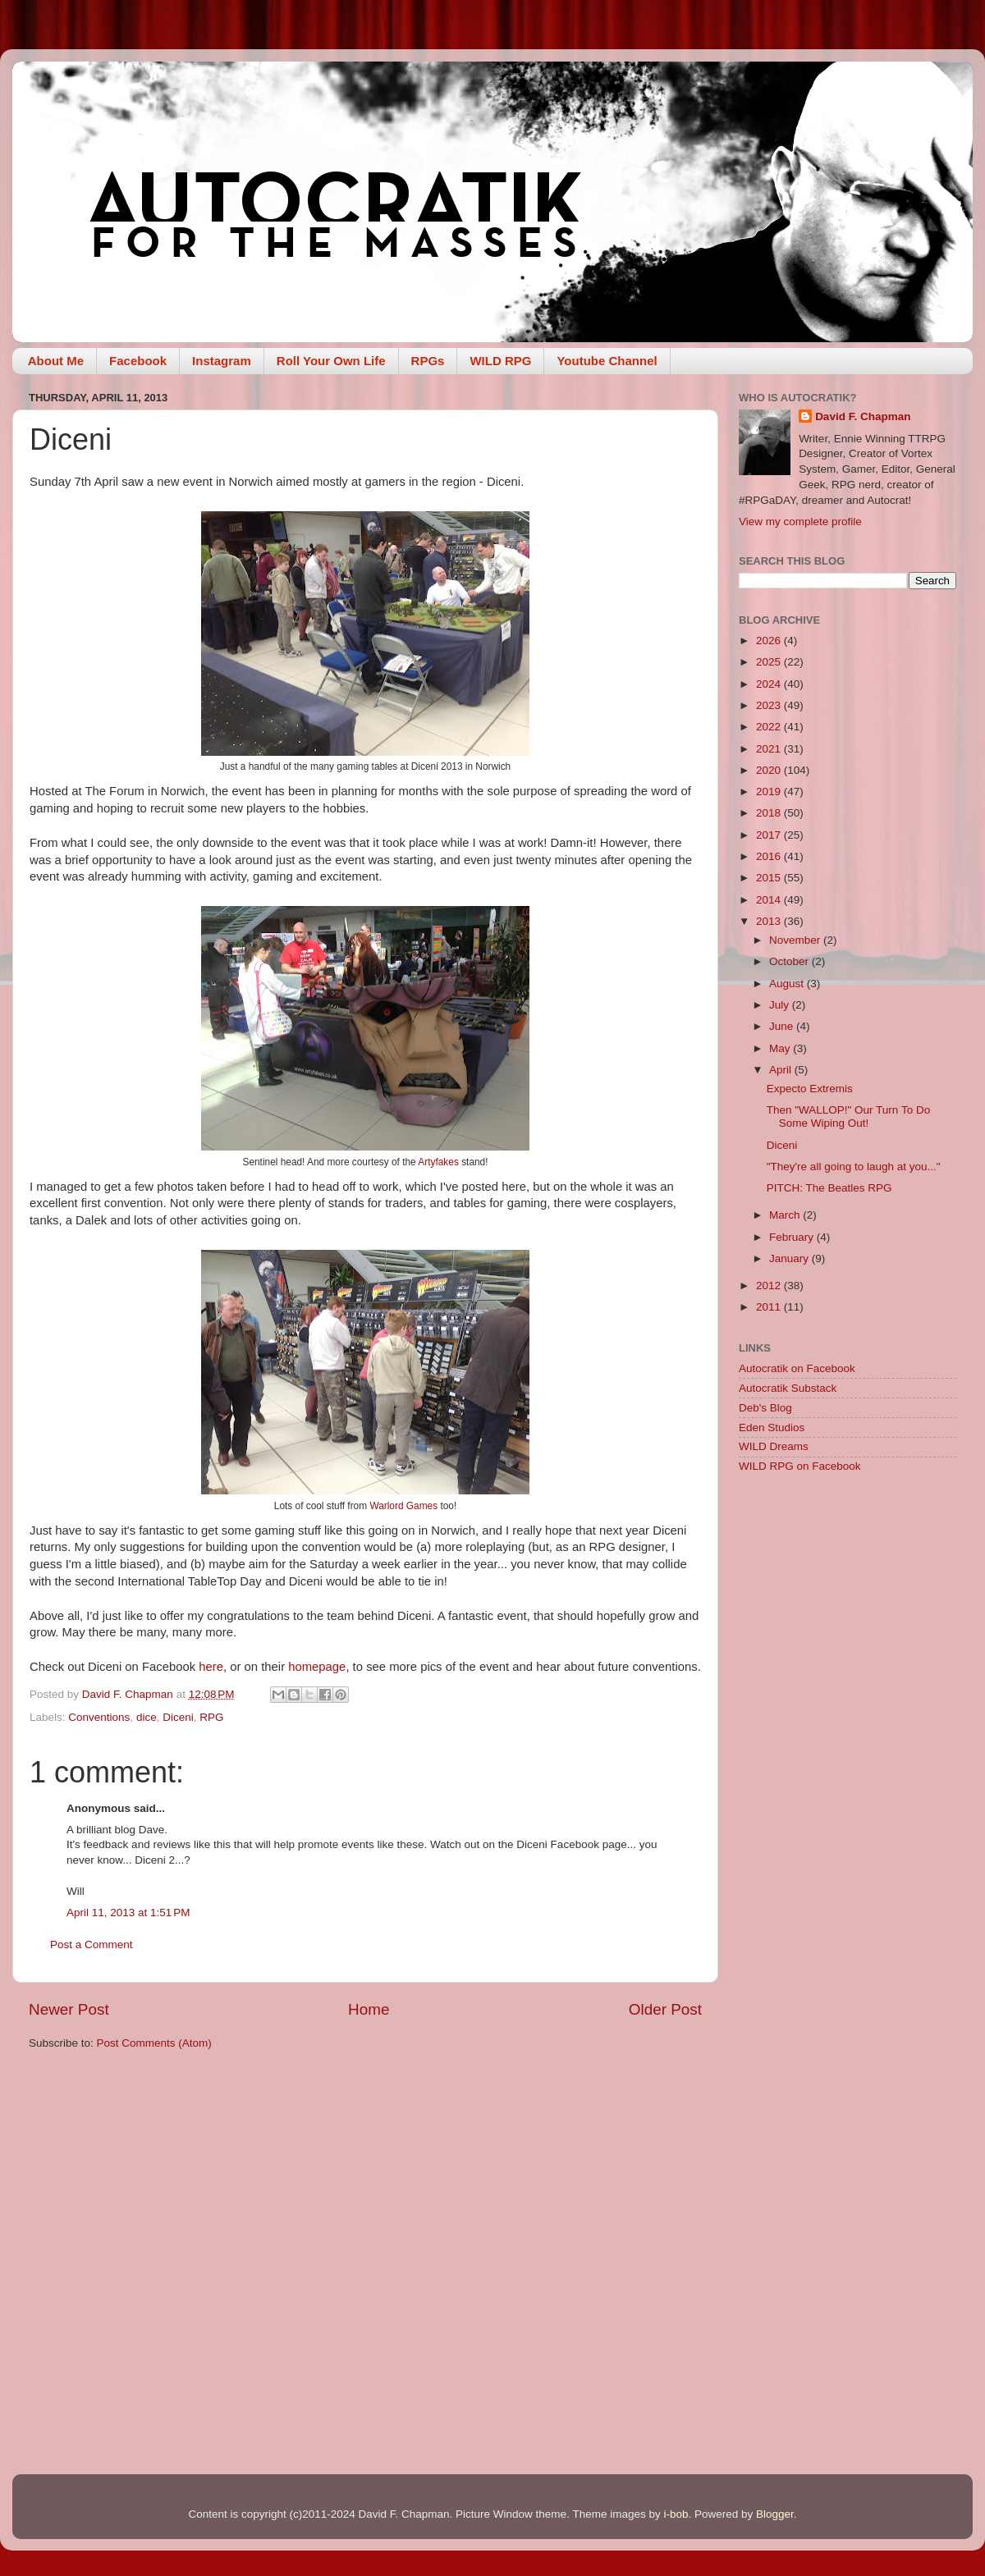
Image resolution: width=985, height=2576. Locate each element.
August (788, 983)
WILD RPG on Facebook (800, 1466)
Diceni (178, 1717)
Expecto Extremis (810, 1088)
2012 (770, 1285)
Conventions (99, 1717)
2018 (770, 813)
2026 (770, 640)
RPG (211, 1717)
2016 (770, 856)
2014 (770, 900)
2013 (770, 921)
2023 (770, 705)
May (781, 1048)
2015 (770, 878)
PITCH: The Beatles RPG (829, 1188)
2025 (770, 662)
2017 (770, 835)
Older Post (665, 2009)
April (782, 1070)
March (786, 1215)
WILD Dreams (774, 1446)
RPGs (428, 361)
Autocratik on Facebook (797, 1368)
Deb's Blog (765, 1408)
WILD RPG (500, 361)
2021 (770, 749)
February (793, 1237)
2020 (770, 770)
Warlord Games (403, 1506)
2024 (770, 684)
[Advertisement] (847, 1603)
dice (146, 1717)
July (780, 1005)
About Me (56, 361)
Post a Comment (91, 1944)
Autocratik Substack (787, 1388)
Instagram (221, 361)
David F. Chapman (862, 416)
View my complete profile (800, 521)
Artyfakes (438, 1162)
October (790, 961)
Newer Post (69, 2009)
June (782, 1026)
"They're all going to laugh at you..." (854, 1166)
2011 (770, 1307)
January (790, 1258)
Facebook (138, 361)
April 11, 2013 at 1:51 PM (128, 1912)
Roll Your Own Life (331, 361)
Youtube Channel (607, 361)
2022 (770, 727)
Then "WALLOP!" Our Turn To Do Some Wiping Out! (848, 1116)
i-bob (675, 2514)
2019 (770, 791)
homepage (317, 1666)
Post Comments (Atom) (154, 2043)
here (211, 1666)
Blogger (775, 2514)
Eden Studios (771, 1427)
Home (368, 2009)
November (796, 940)
